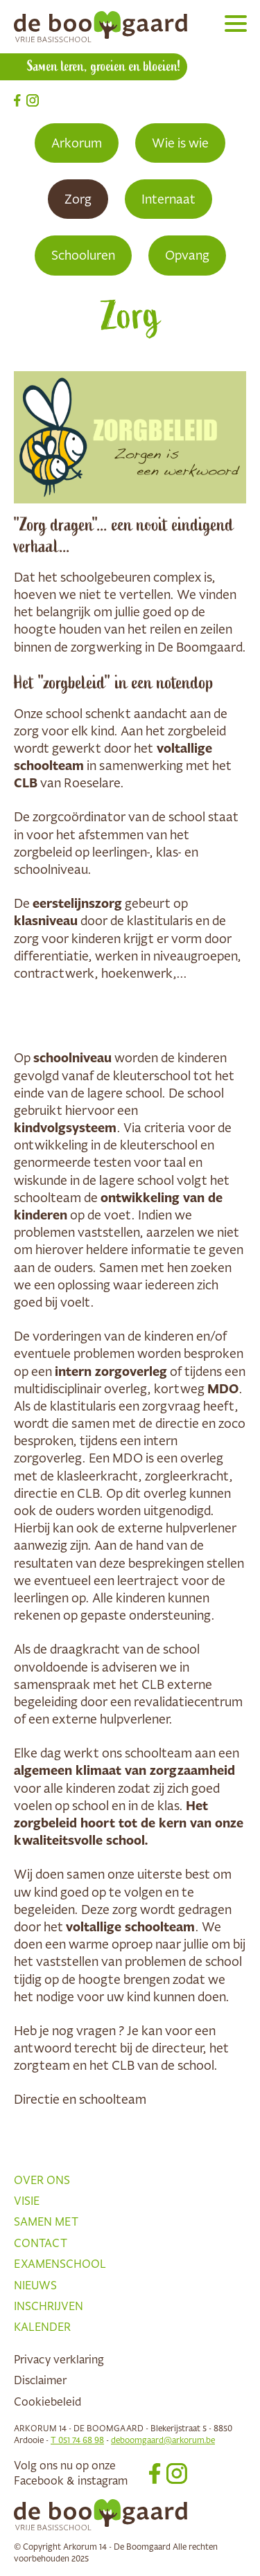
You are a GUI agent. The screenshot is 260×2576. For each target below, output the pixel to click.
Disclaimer (40, 2380)
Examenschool (60, 2263)
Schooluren (83, 255)
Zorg (78, 199)
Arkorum (76, 143)
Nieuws (35, 2285)
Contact (40, 2243)
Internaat (168, 199)
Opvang (187, 255)
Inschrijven (48, 2306)
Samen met (46, 2221)
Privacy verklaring (59, 2359)
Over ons (42, 2180)
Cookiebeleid (47, 2401)
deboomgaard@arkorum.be (163, 2440)
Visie (27, 2200)
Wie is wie (180, 143)
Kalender (42, 2326)
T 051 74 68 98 (77, 2440)
